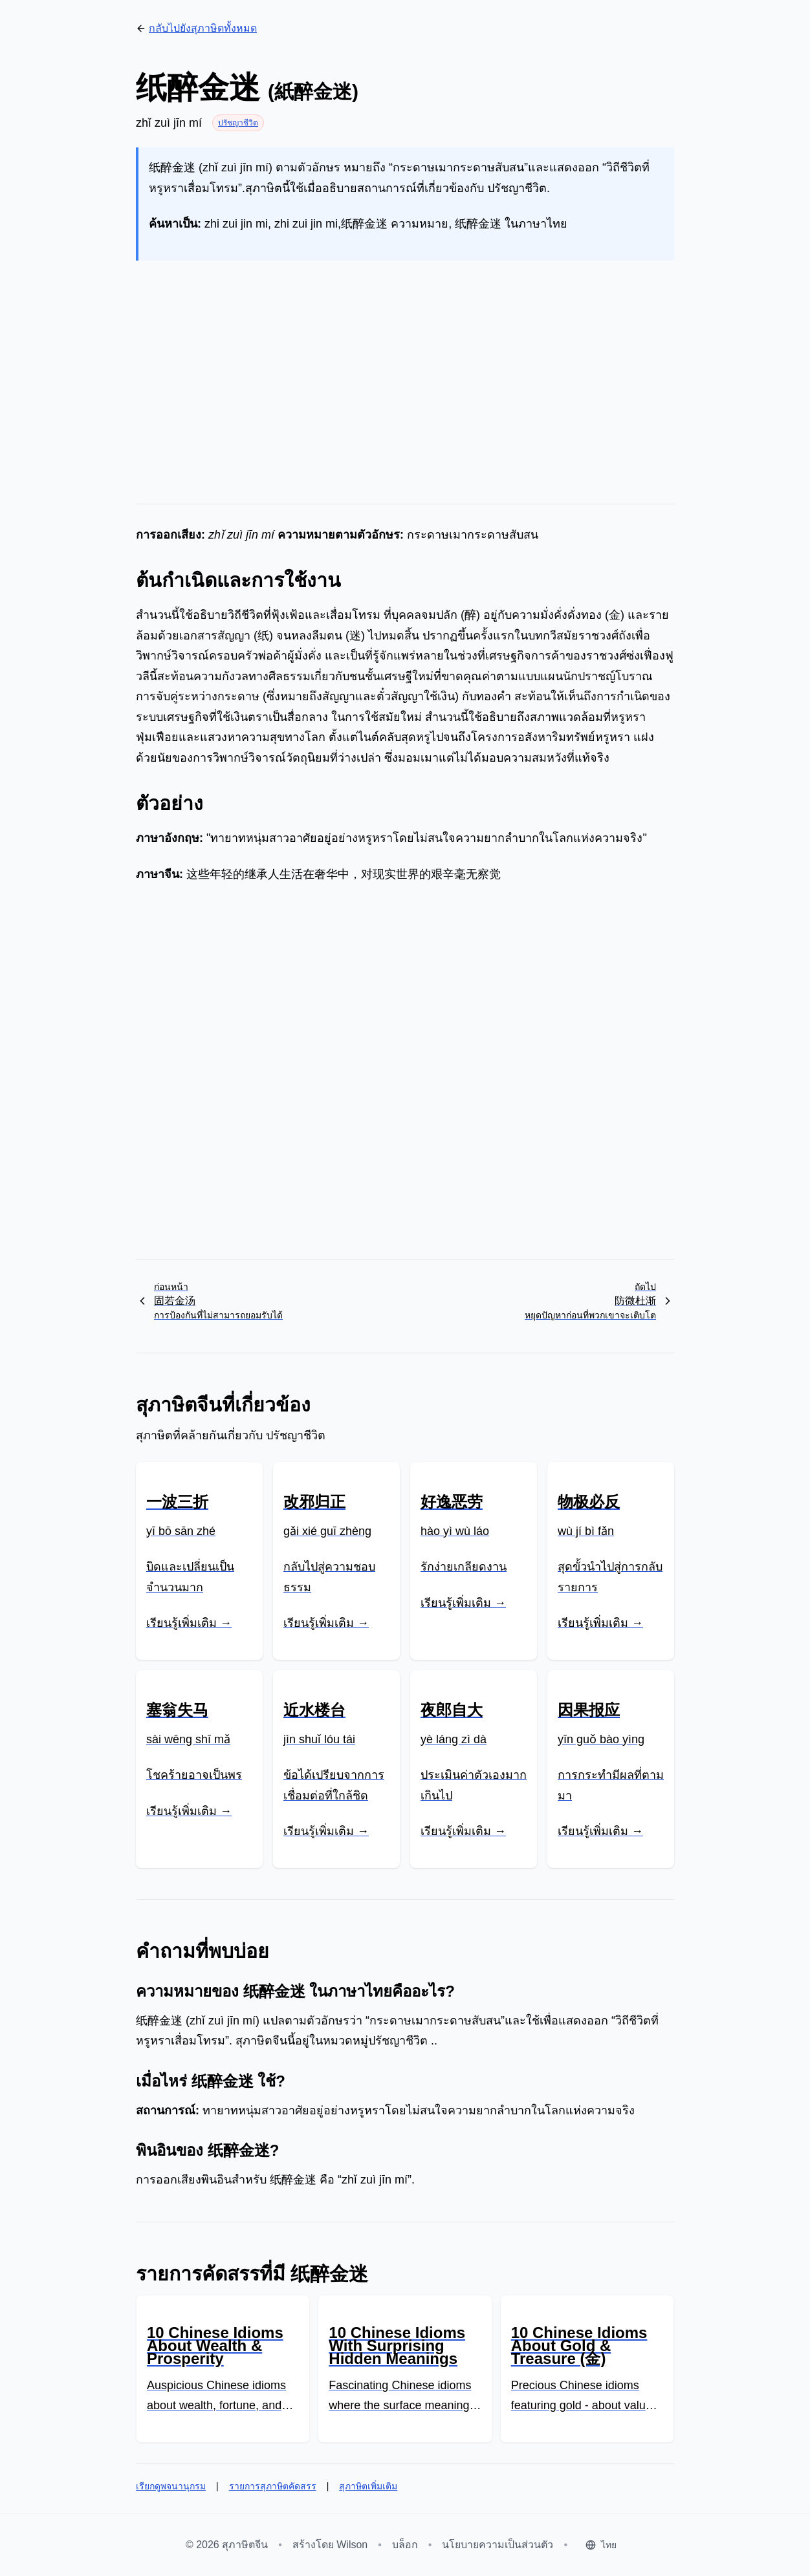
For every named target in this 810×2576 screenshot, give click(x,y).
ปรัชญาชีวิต (238, 122)
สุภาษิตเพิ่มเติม (368, 2486)
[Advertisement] (405, 371)
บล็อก (405, 2544)
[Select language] (601, 2545)
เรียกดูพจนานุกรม (171, 2486)
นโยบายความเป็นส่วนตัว (497, 2544)
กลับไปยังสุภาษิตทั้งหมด (196, 28)
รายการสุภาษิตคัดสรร (272, 2486)
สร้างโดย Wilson (329, 2544)
